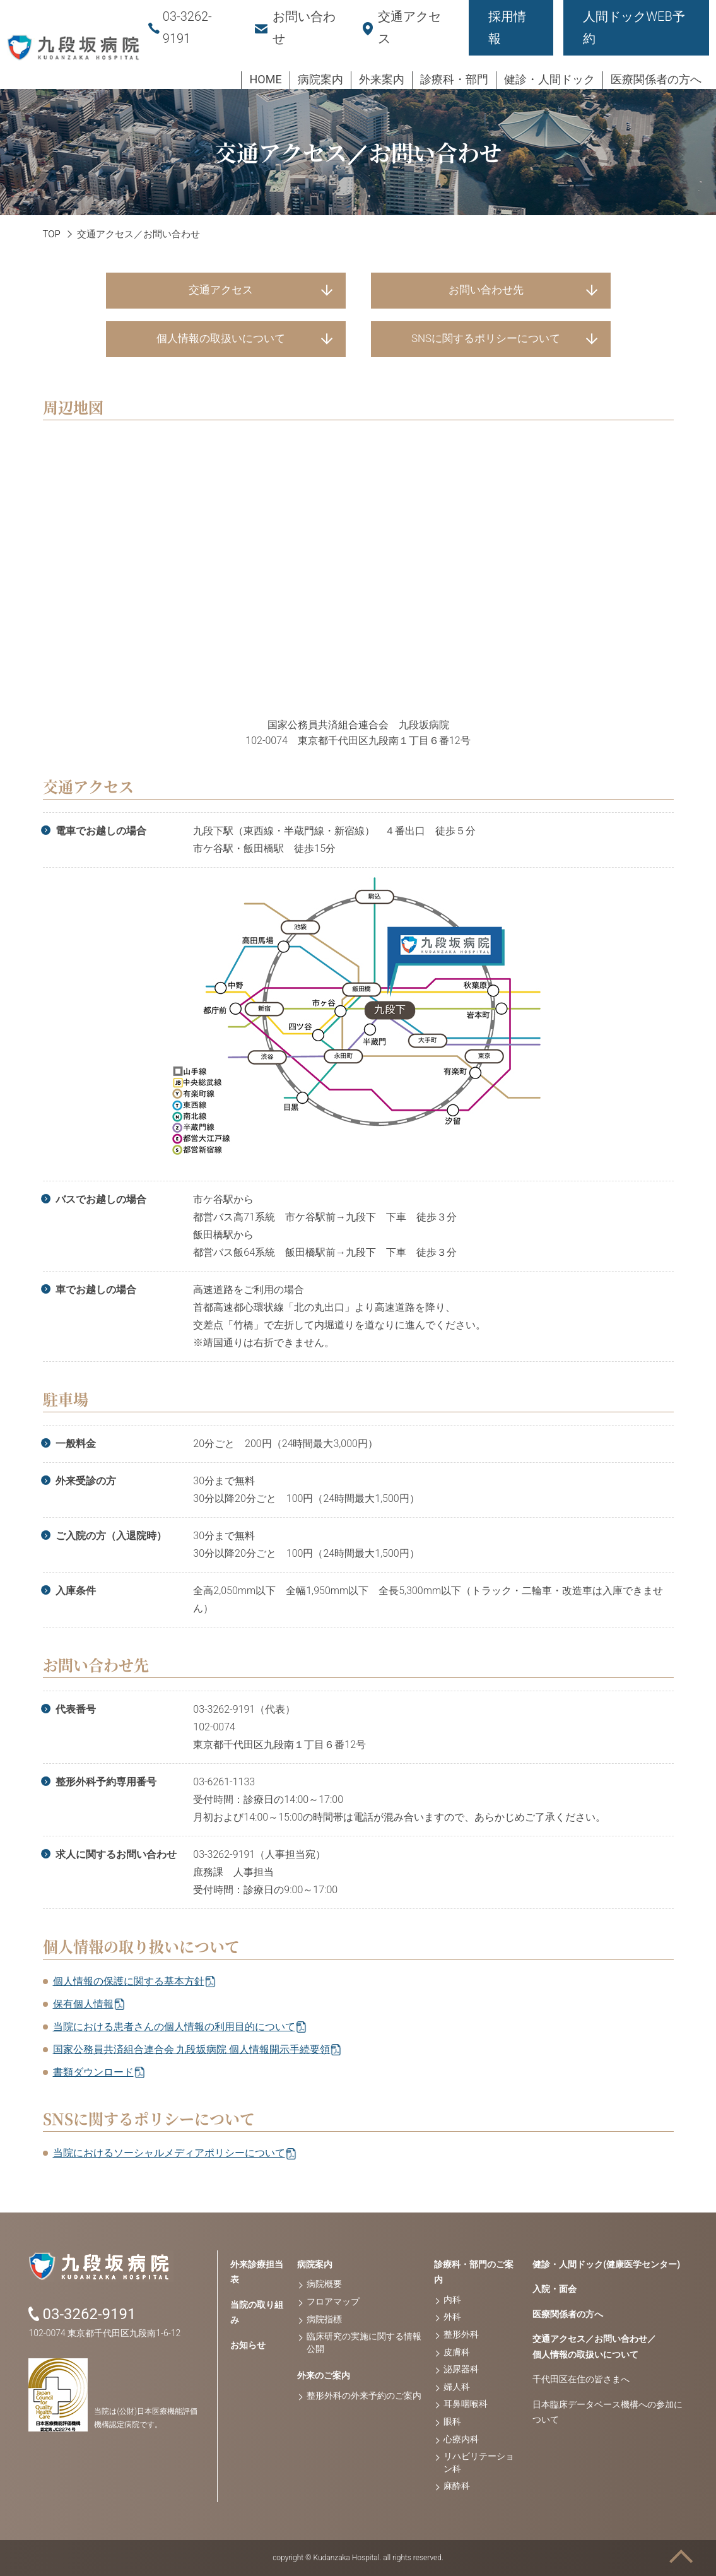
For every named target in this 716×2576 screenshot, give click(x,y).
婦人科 (456, 2387)
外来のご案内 (323, 2375)
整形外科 (461, 2334)
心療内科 (461, 2439)
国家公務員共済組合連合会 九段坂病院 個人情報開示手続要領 (192, 2049)
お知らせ (248, 2345)
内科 (452, 2300)
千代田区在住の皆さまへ (581, 2379)
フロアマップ (333, 2301)
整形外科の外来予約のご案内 (364, 2395)
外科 (452, 2317)
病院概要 (324, 2284)
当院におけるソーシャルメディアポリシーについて (169, 2153)
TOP (52, 234)
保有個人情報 (83, 2004)
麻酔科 (456, 2486)
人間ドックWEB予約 (634, 27)
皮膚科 (456, 2352)
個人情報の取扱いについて (220, 338)
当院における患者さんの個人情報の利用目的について (174, 2027)
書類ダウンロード (93, 2072)
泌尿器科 (461, 2369)
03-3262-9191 (89, 2314)
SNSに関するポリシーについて (485, 338)
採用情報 (507, 27)
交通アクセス (221, 289)
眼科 (452, 2421)
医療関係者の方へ (567, 2314)
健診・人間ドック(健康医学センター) (606, 2264)
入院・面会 (554, 2289)
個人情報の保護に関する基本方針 (128, 1981)
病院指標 (324, 2319)
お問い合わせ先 (486, 289)
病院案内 (314, 2264)
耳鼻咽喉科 (465, 2404)
